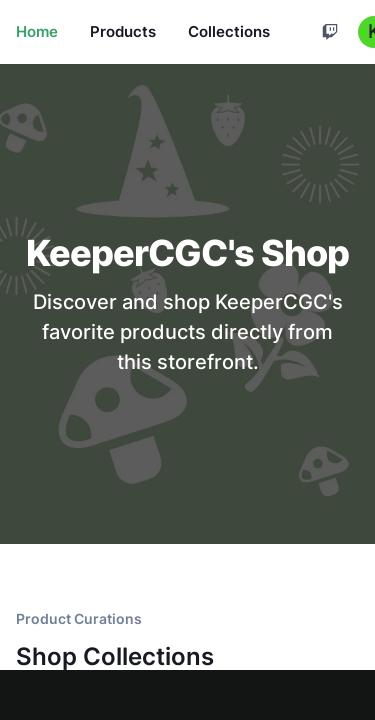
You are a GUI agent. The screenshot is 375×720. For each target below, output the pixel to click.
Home (37, 31)
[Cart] (330, 32)
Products (123, 31)
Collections (229, 31)
